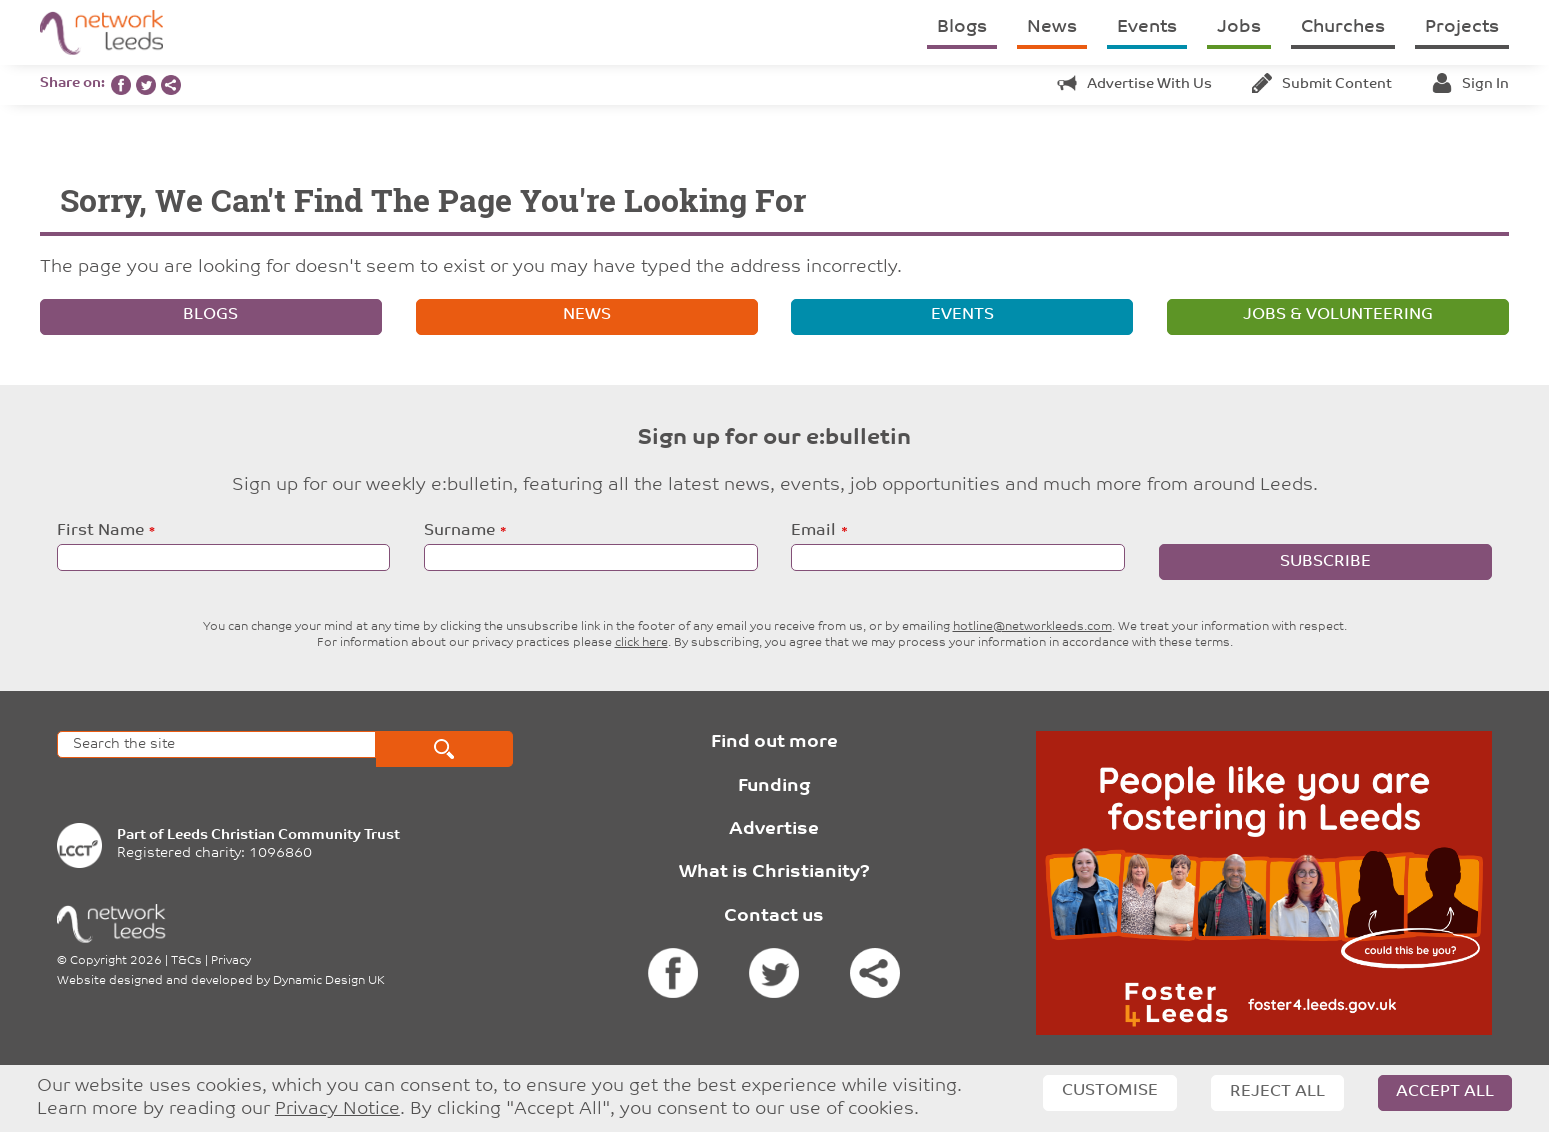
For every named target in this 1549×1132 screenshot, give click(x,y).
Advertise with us (1134, 84)
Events (1147, 27)
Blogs (962, 27)
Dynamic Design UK (329, 981)
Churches (1343, 27)
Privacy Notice (337, 1109)
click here (641, 643)
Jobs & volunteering (1338, 315)
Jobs (1239, 27)
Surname (459, 531)
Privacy (231, 961)
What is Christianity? (774, 872)
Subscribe (1325, 562)
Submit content (1322, 84)
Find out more (774, 742)
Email (813, 531)
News (1052, 27)
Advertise (774, 829)
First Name (100, 531)
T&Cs (186, 961)
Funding (774, 786)
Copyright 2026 (116, 961)
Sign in (1470, 84)
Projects (1462, 27)
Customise (1110, 1091)
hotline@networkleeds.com (1032, 627)
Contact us (774, 916)
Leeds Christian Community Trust (283, 835)
